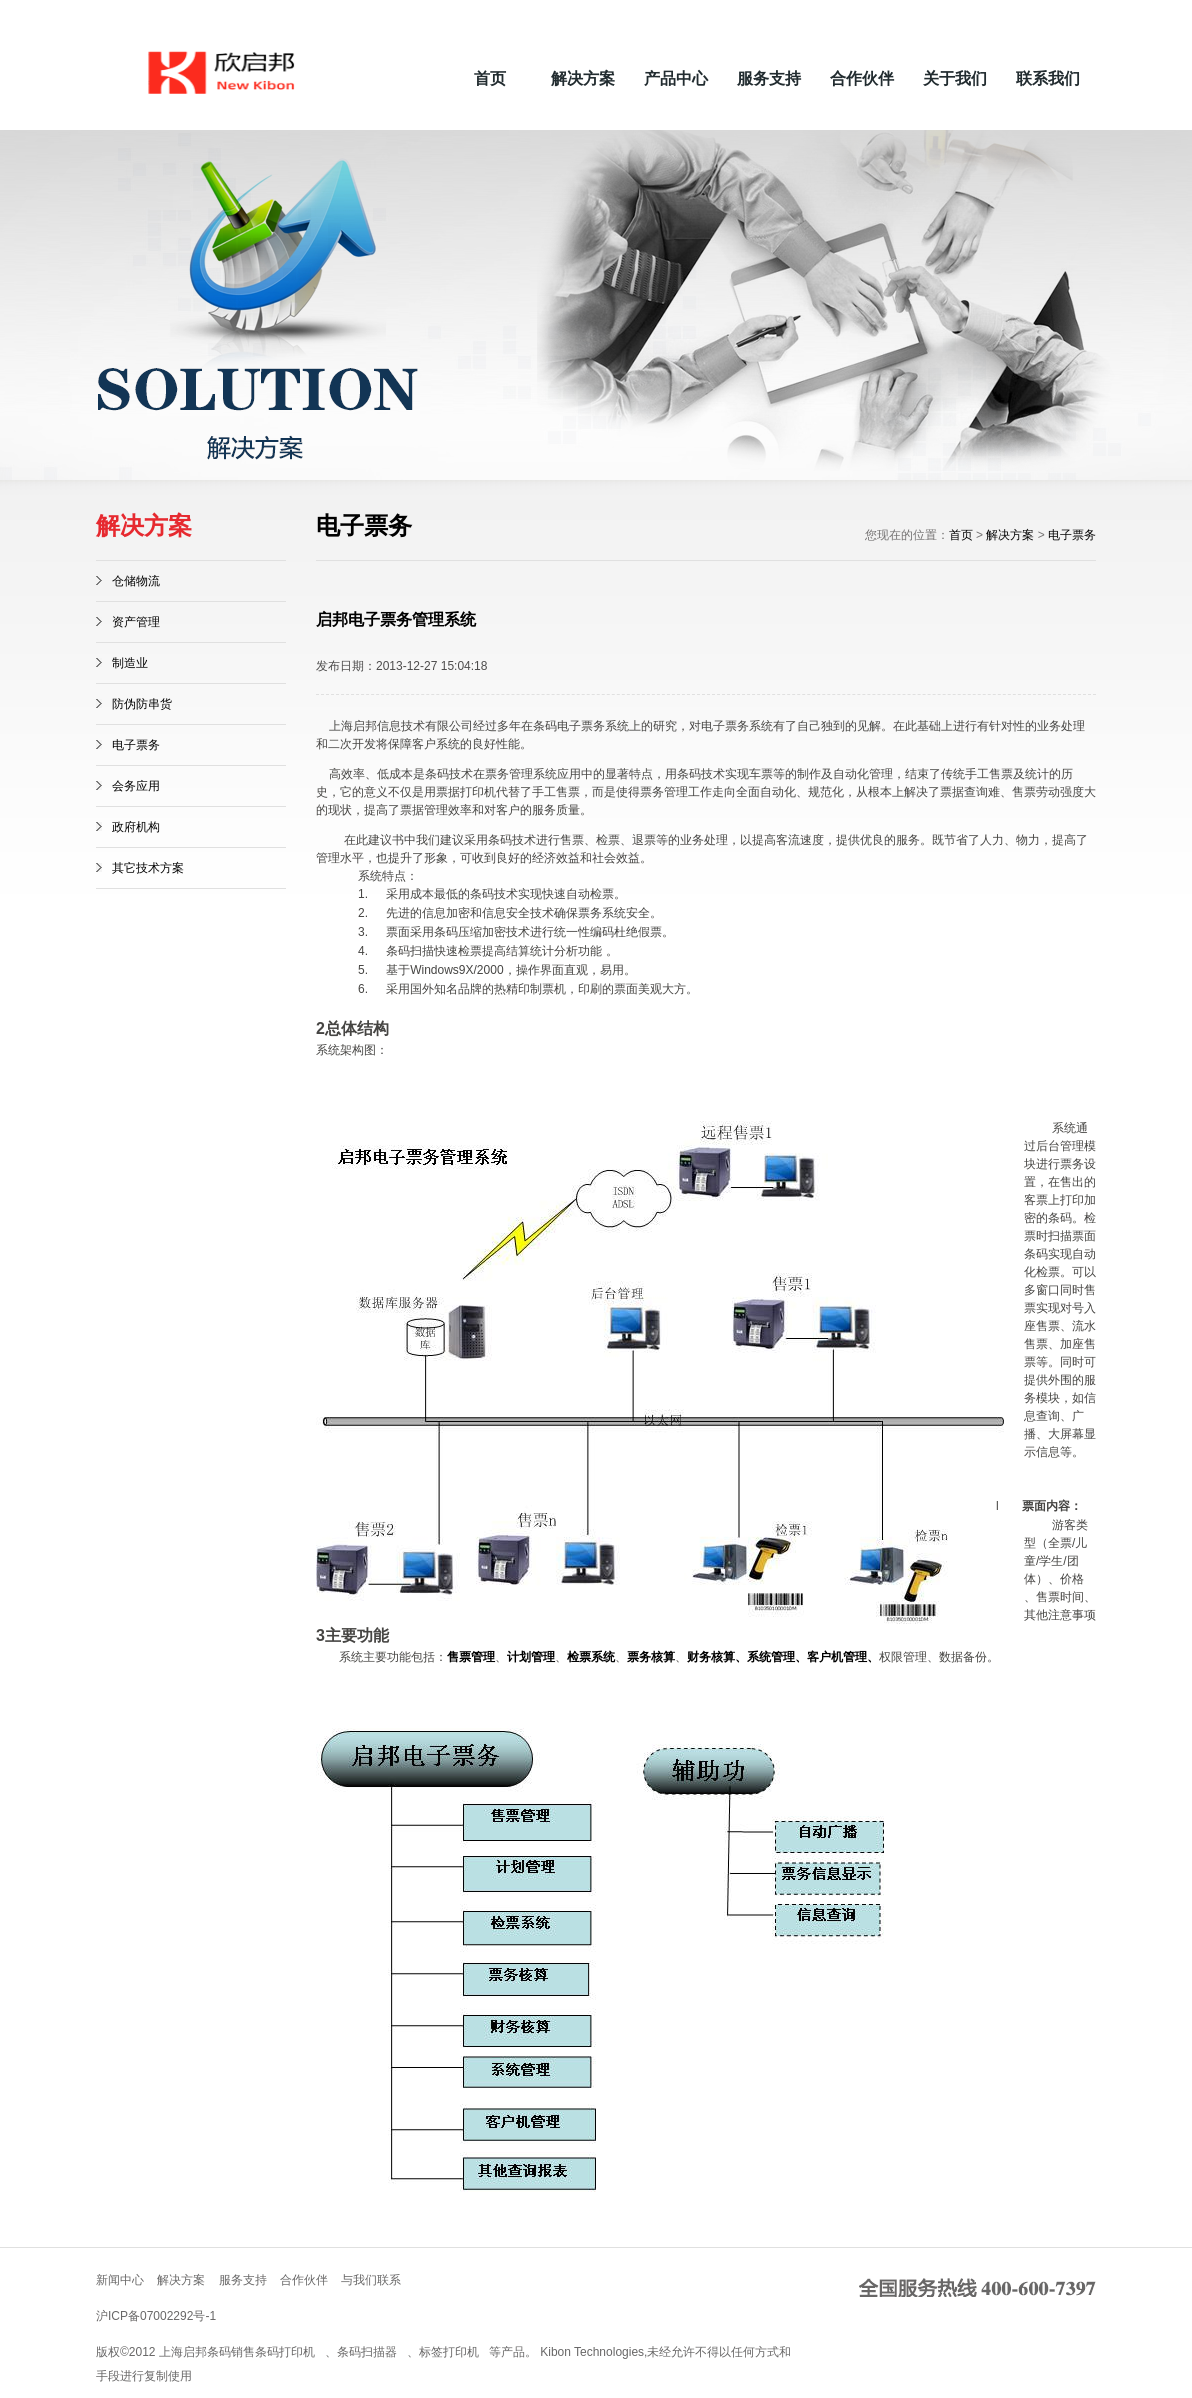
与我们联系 (371, 2280)
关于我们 (955, 78)
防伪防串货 (142, 704)
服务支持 (769, 78)
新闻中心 (120, 2280)
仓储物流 (136, 581)
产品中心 (676, 78)
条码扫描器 (367, 2352)
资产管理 (136, 622)
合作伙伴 (862, 78)
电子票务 (136, 745)
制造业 (130, 663)
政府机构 (136, 827)
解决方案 (583, 78)
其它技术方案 (148, 868)
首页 (490, 78)
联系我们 (1048, 78)
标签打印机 (449, 2352)
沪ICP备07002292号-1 (156, 2316)
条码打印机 (285, 2352)
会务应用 (136, 786)
